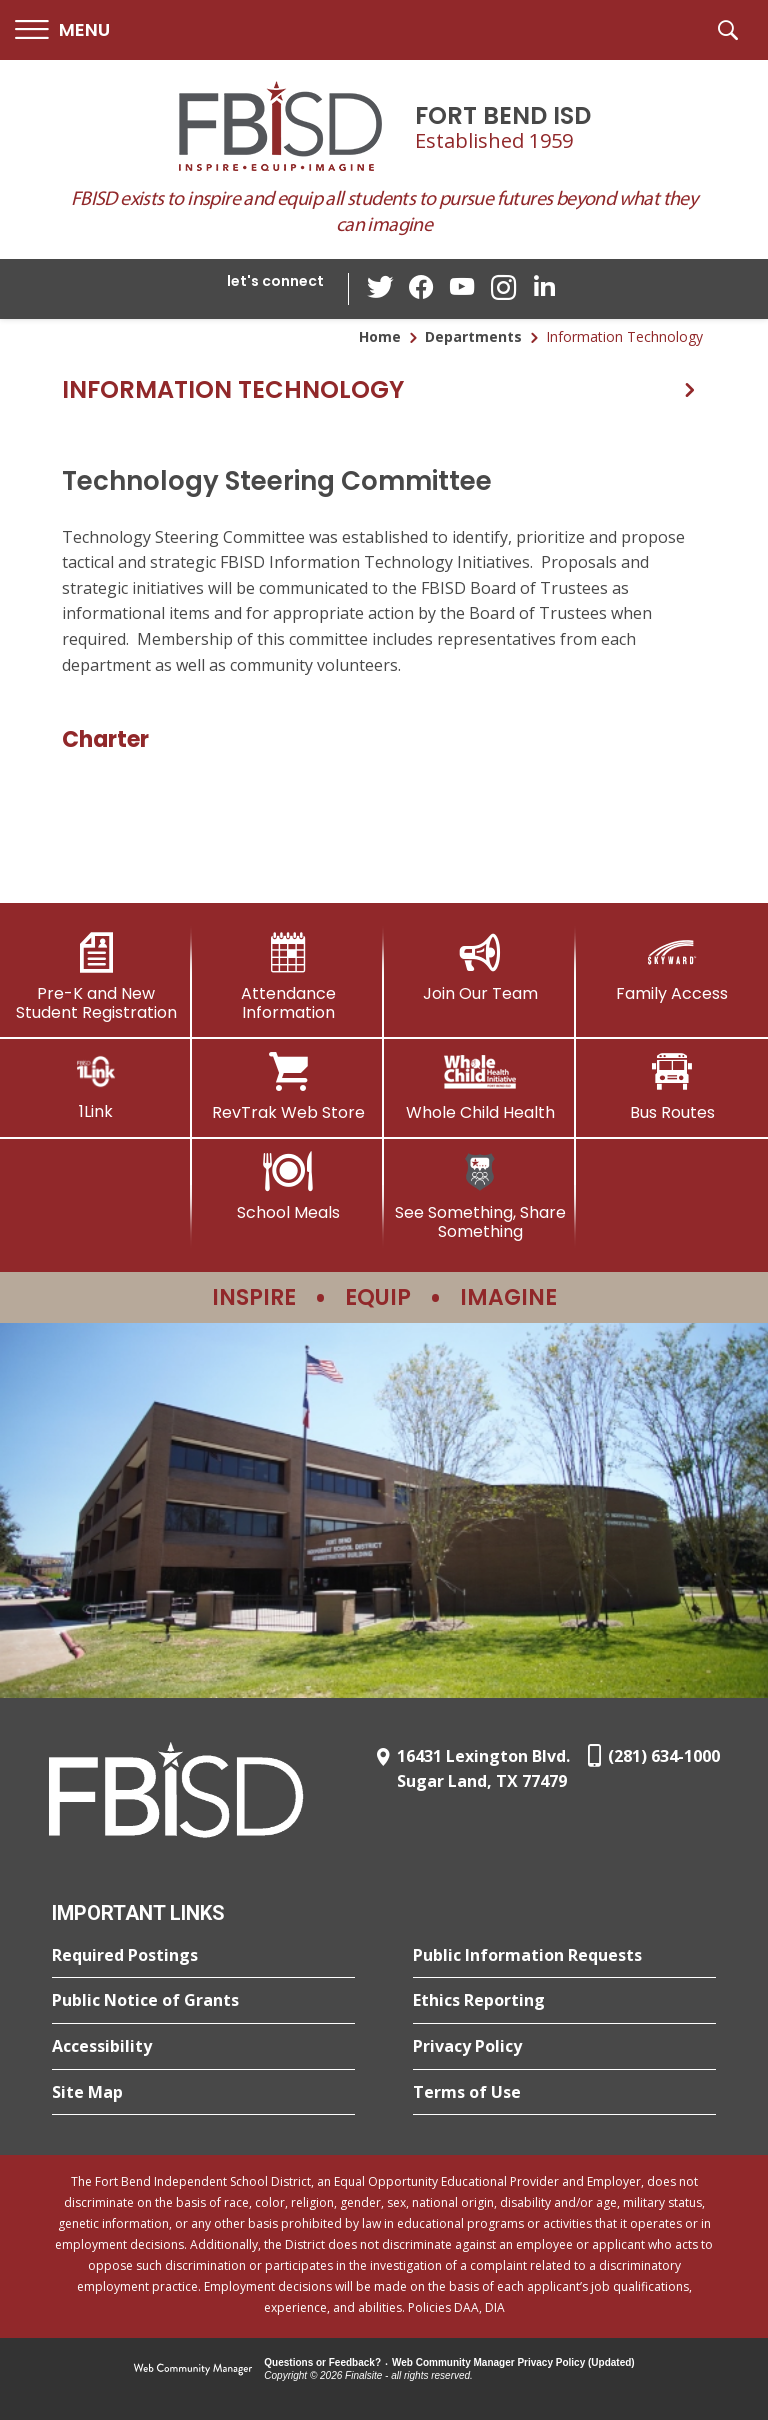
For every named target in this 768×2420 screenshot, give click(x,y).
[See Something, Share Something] (480, 1196)
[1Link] (96, 1086)
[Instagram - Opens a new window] (503, 289)
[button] (62, 30)
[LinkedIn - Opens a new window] (543, 287)
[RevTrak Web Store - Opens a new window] (288, 1087)
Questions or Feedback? (322, 2362)
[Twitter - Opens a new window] (383, 288)
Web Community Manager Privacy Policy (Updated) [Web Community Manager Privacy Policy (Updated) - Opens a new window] (513, 2362)
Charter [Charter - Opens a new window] (105, 739)
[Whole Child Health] (480, 1087)
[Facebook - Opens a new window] (423, 289)
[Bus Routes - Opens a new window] (672, 1087)
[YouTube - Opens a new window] (463, 288)
